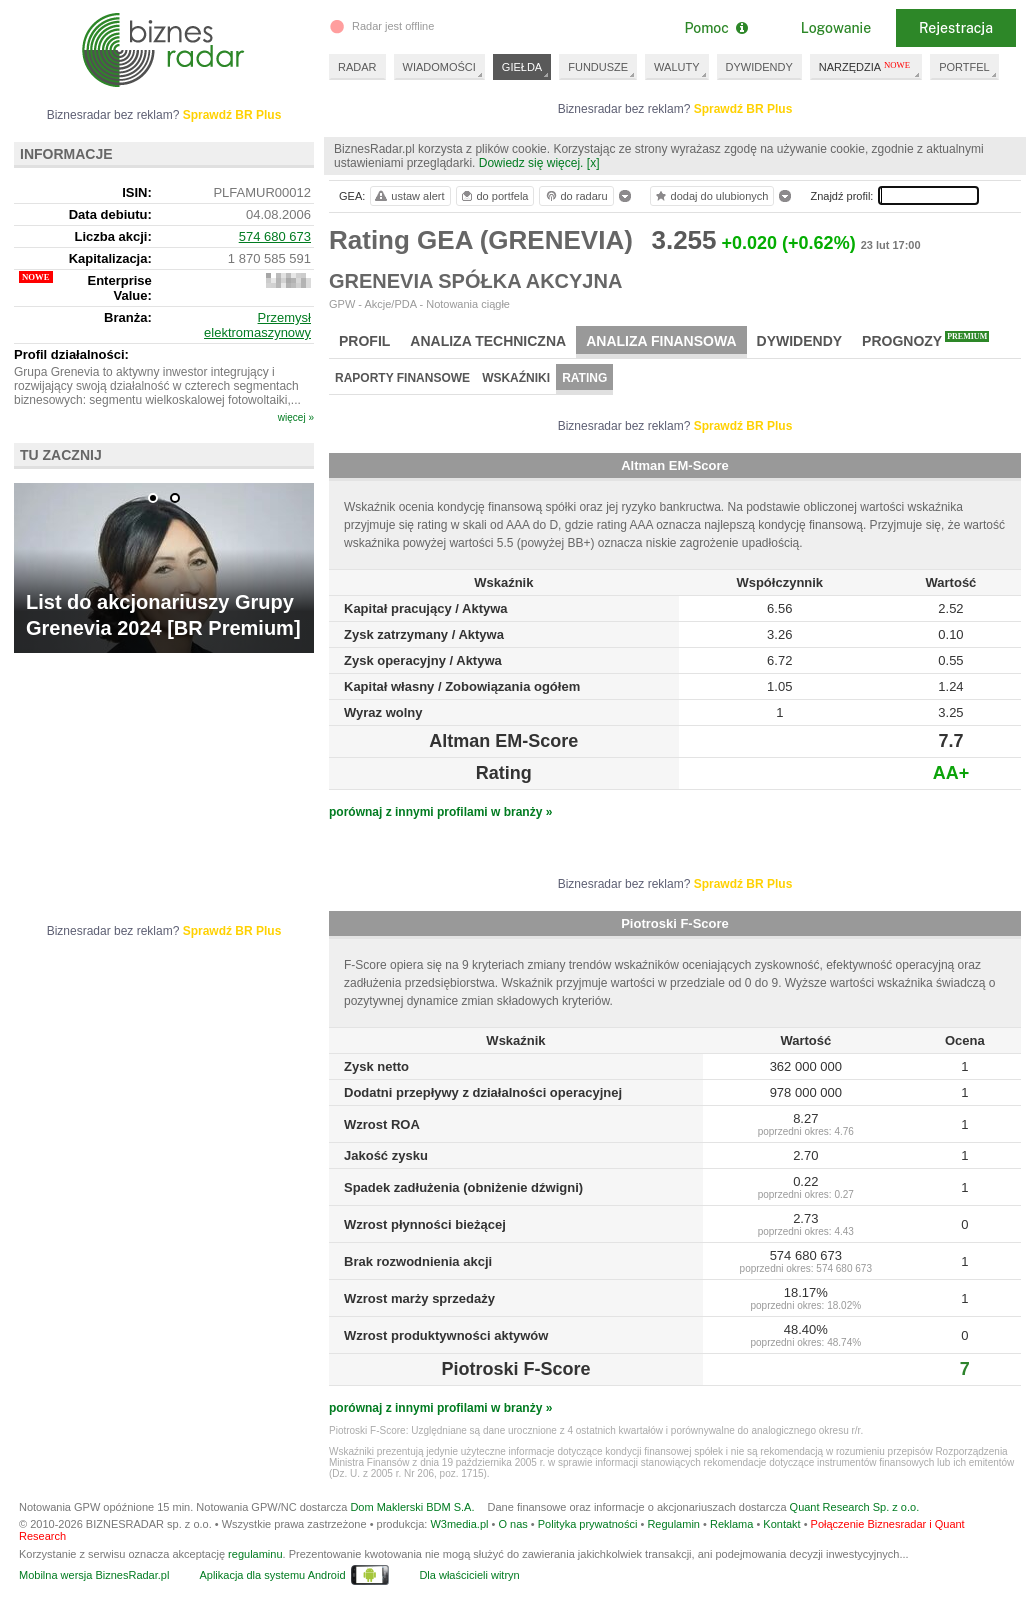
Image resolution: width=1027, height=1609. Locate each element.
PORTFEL (964, 67)
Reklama (731, 1524)
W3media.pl (459, 1524)
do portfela (494, 196)
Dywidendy (800, 341)
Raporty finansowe (402, 378)
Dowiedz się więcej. (531, 163)
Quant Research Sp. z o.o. (855, 1507)
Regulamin (673, 1524)
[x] (593, 163)
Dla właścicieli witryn (469, 1575)
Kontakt (781, 1524)
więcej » (296, 417)
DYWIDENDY (759, 67)
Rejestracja (956, 28)
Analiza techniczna (488, 341)
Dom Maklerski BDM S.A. (412, 1507)
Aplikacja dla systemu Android (272, 1575)
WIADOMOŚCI (439, 67)
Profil (364, 341)
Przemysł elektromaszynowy (257, 325)
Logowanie (836, 28)
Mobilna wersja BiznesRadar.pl (94, 1575)
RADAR (357, 67)
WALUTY (676, 67)
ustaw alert (408, 196)
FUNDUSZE (598, 67)
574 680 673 (275, 236)
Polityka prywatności (588, 1524)
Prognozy (925, 340)
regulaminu (255, 1554)
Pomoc (715, 28)
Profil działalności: (71, 354)
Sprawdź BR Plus (743, 109)
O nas (512, 1524)
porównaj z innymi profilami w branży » (440, 812)
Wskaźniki (516, 378)
